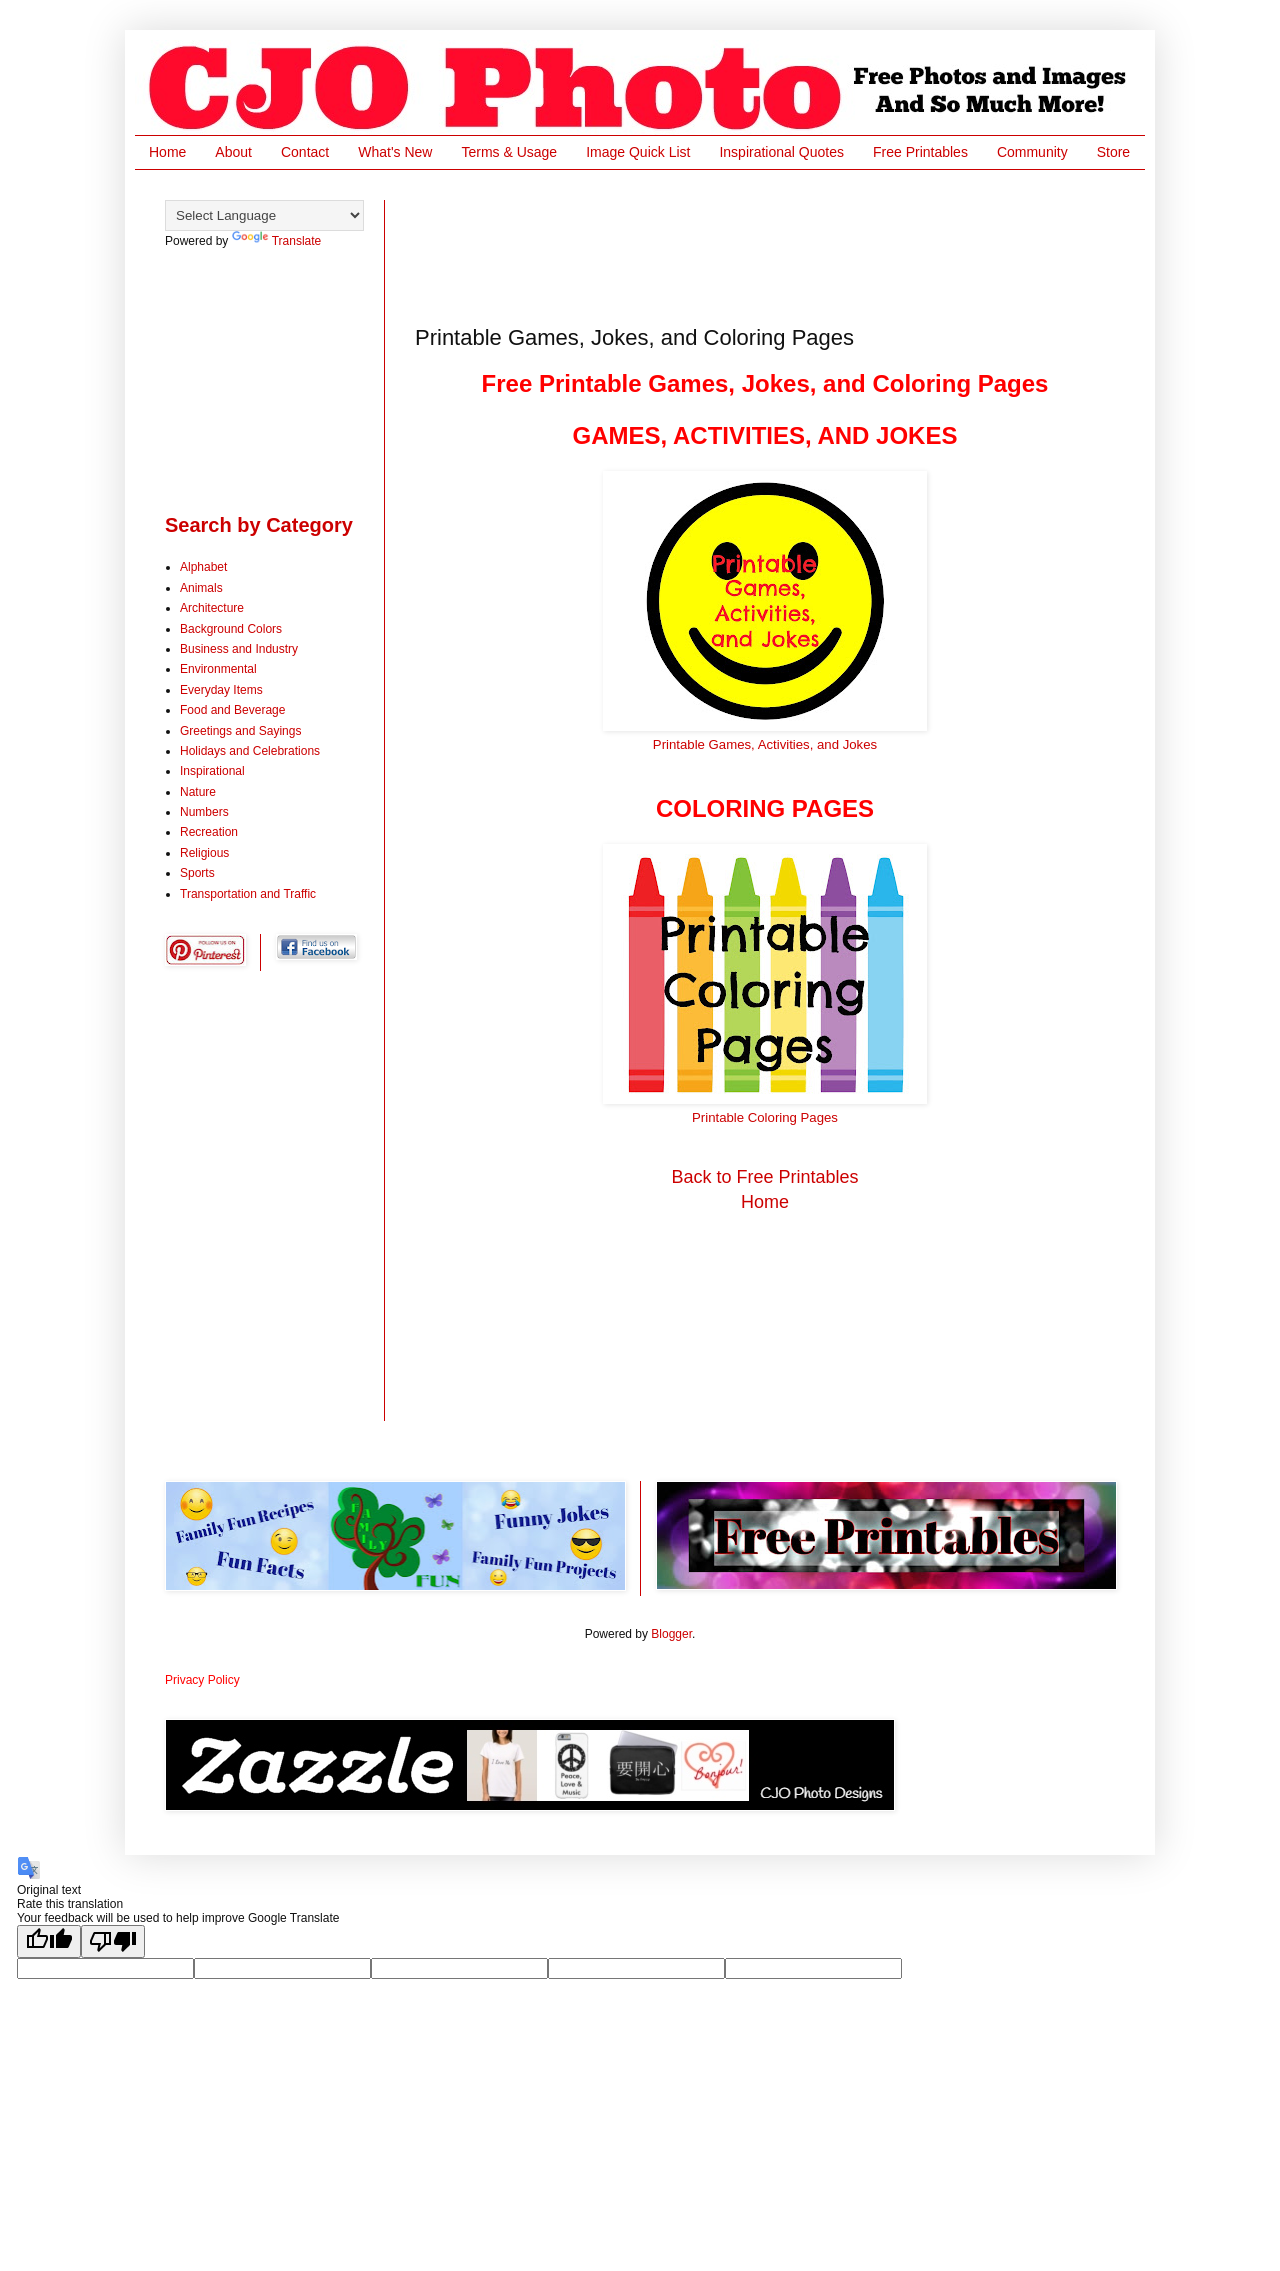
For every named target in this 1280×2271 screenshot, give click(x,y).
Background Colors (231, 629)
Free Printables (920, 152)
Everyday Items (221, 690)
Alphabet (203, 567)
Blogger (671, 1634)
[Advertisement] (779, 245)
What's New (395, 152)
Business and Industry (239, 649)
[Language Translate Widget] (264, 215)
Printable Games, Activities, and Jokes (765, 744)
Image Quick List (638, 152)
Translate (277, 241)
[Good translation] (49, 1941)
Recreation (209, 832)
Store (1113, 152)
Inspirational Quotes (781, 152)
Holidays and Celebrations (250, 751)
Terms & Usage (509, 152)
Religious (204, 853)
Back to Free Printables (764, 1177)
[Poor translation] (113, 1941)
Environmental (218, 669)
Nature (198, 792)
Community (1032, 152)
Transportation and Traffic (248, 894)
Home (167, 152)
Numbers (204, 812)
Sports (197, 873)
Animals (201, 588)
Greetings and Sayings (240, 731)
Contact (305, 152)
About (233, 152)
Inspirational (212, 771)
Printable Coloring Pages (765, 1117)
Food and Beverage (232, 710)
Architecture (212, 608)
